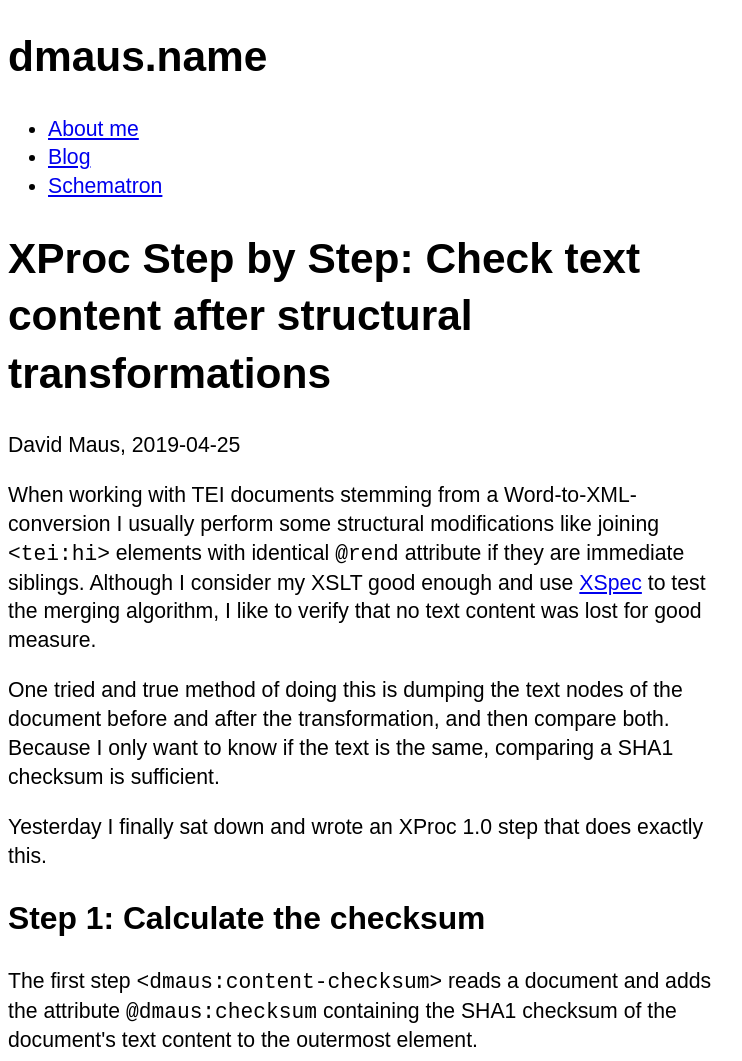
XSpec (610, 582)
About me (93, 128)
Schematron (105, 185)
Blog (69, 156)
